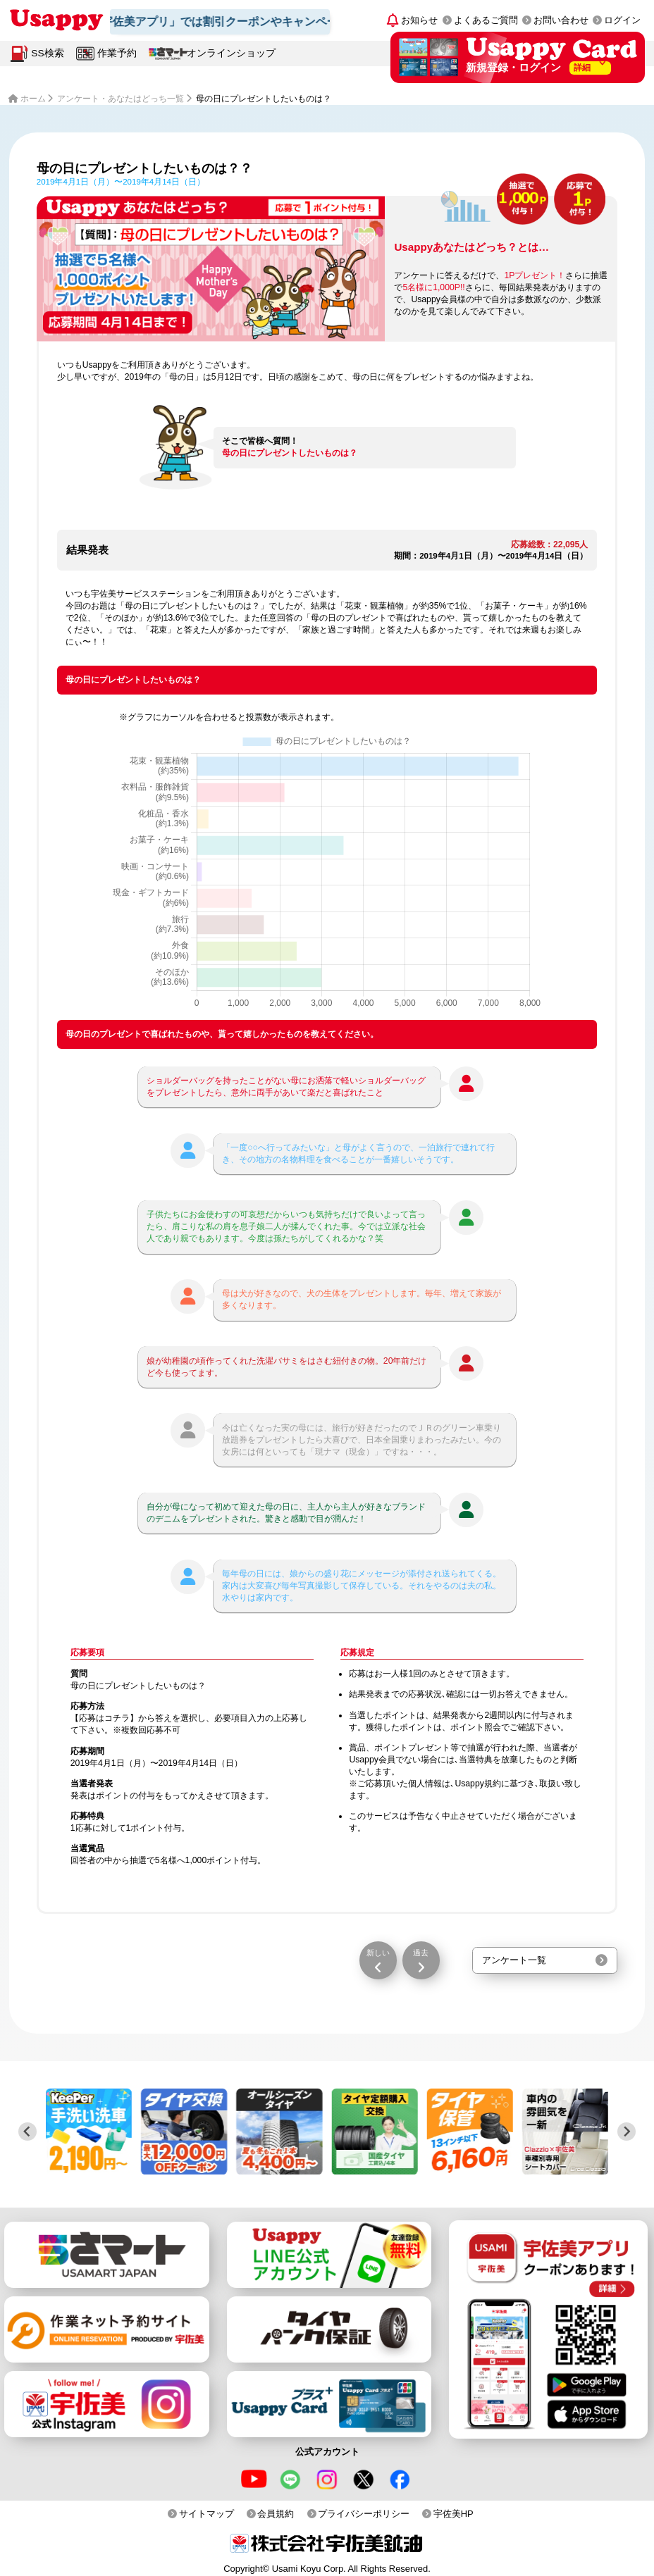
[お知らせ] (412, 20)
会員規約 (275, 2513)
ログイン (622, 20)
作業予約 (117, 53)
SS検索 (47, 53)
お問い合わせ (560, 20)
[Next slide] (626, 2131)
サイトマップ (206, 2513)
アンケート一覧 (514, 1960)
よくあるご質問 (486, 20)
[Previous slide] (27, 2131)
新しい (378, 1952)
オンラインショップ (231, 53)
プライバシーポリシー (363, 2513)
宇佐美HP (453, 2513)
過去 (420, 1952)
